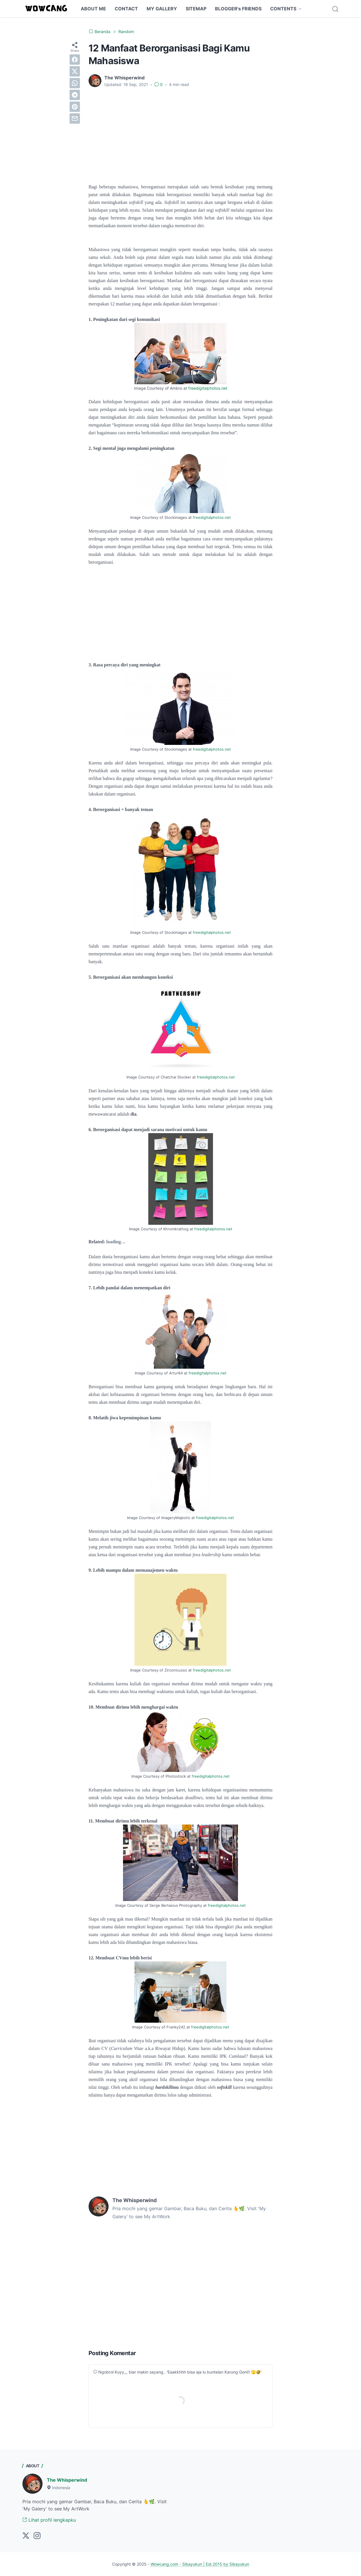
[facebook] (75, 59)
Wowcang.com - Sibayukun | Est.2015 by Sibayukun (200, 2564)
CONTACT (126, 9)
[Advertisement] (180, 135)
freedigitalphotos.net (207, 388)
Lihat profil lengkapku (49, 2520)
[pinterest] (75, 107)
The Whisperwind (67, 2480)
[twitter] (75, 71)
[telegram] (75, 95)
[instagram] (37, 2536)
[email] (75, 118)
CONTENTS (283, 9)
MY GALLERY (162, 9)
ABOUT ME (93, 9)
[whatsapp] (75, 83)
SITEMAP (196, 9)
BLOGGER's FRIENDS (238, 9)
